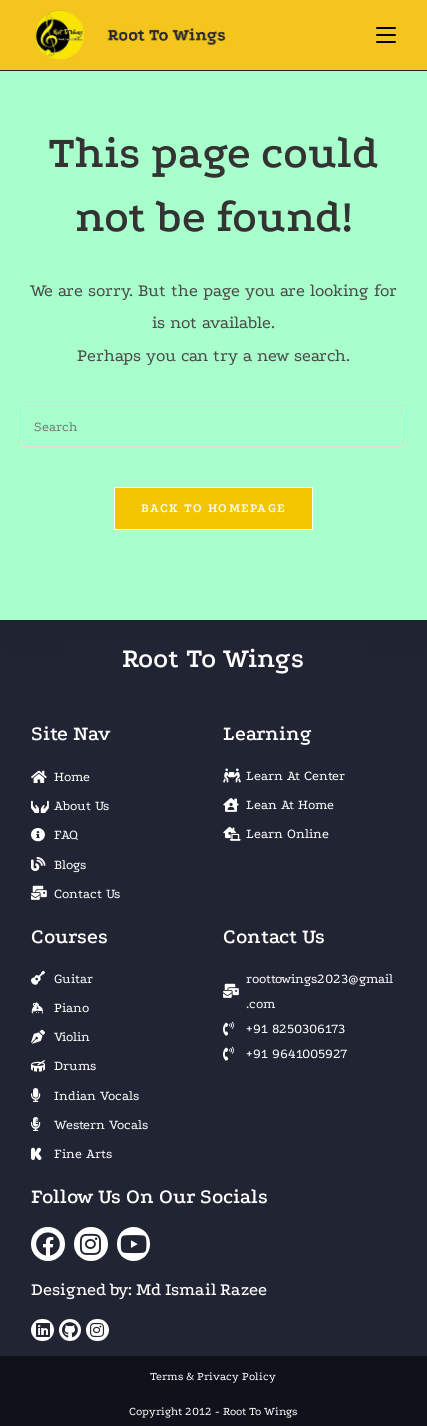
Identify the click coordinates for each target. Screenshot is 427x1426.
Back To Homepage (214, 508)
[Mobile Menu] (386, 34)
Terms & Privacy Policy (213, 1376)
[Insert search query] (213, 427)
